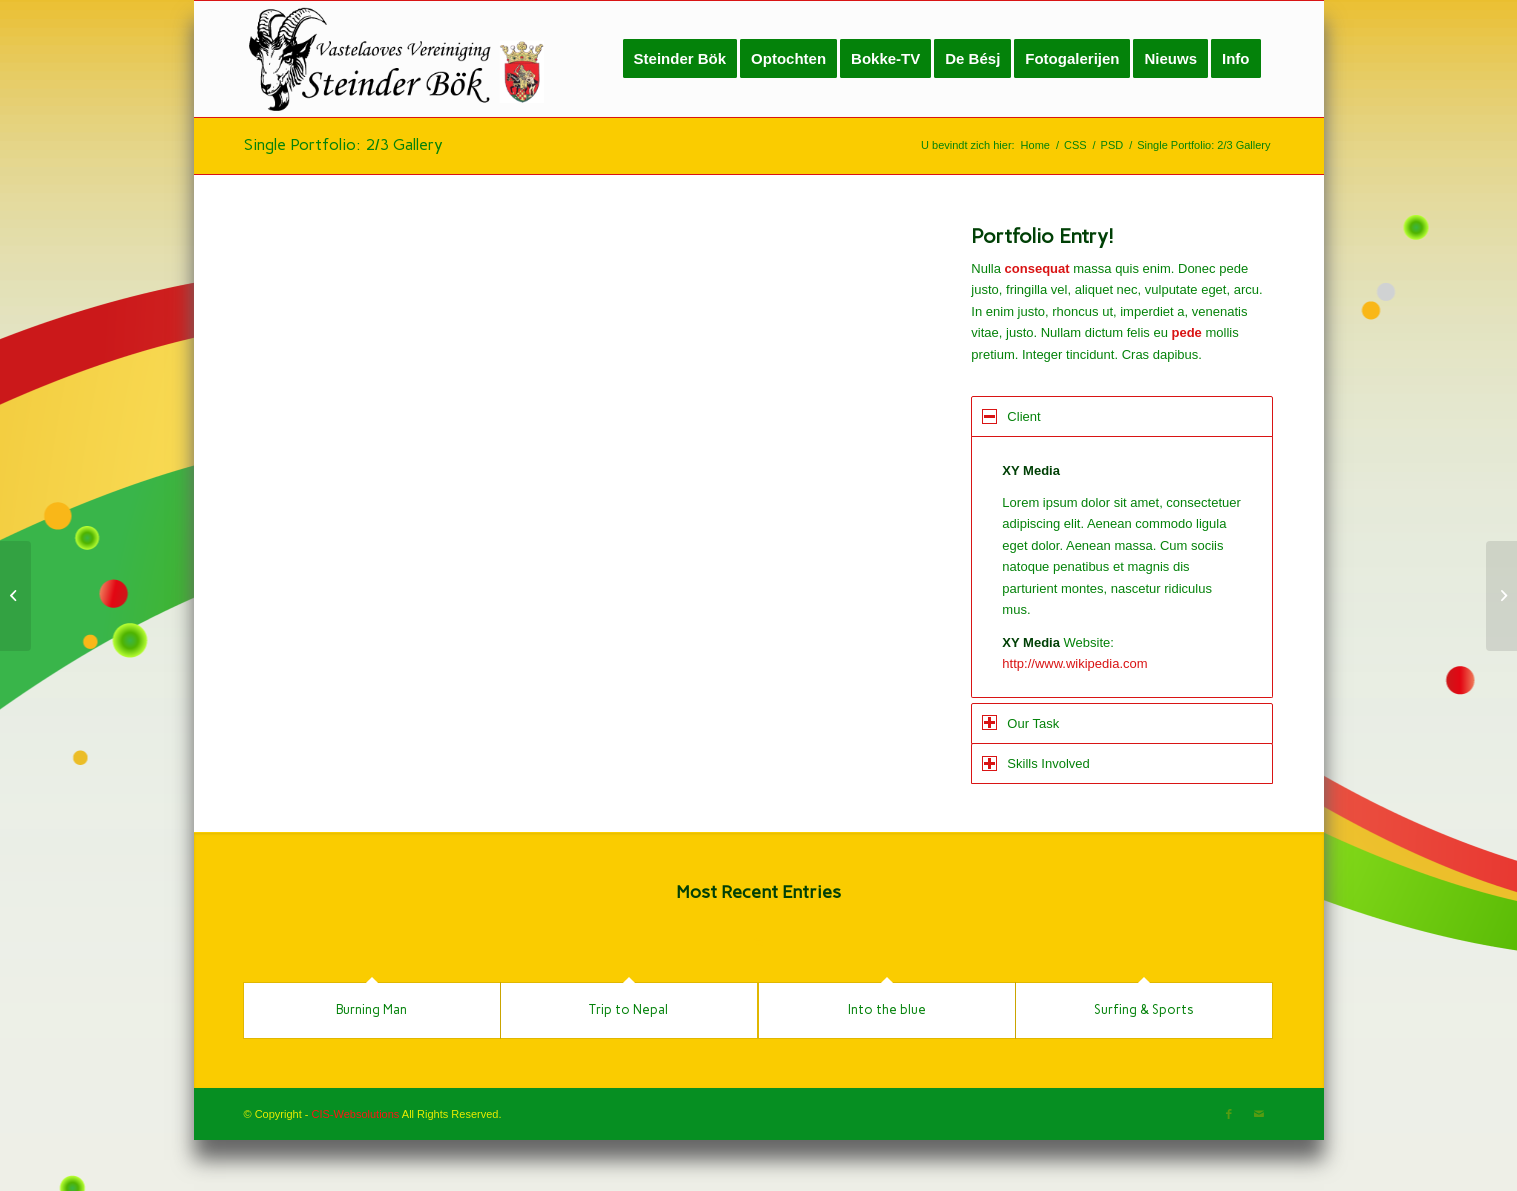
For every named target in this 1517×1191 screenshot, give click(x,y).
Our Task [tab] (1020, 722)
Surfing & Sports (1144, 1009)
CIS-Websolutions (356, 1114)
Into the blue (887, 1009)
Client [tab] (1011, 416)
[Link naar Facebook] (1229, 1114)
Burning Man (371, 1009)
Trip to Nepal (628, 1009)
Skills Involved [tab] (1035, 763)
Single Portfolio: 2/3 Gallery (343, 144)
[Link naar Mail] (1259, 1114)
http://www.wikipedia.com (1074, 663)
